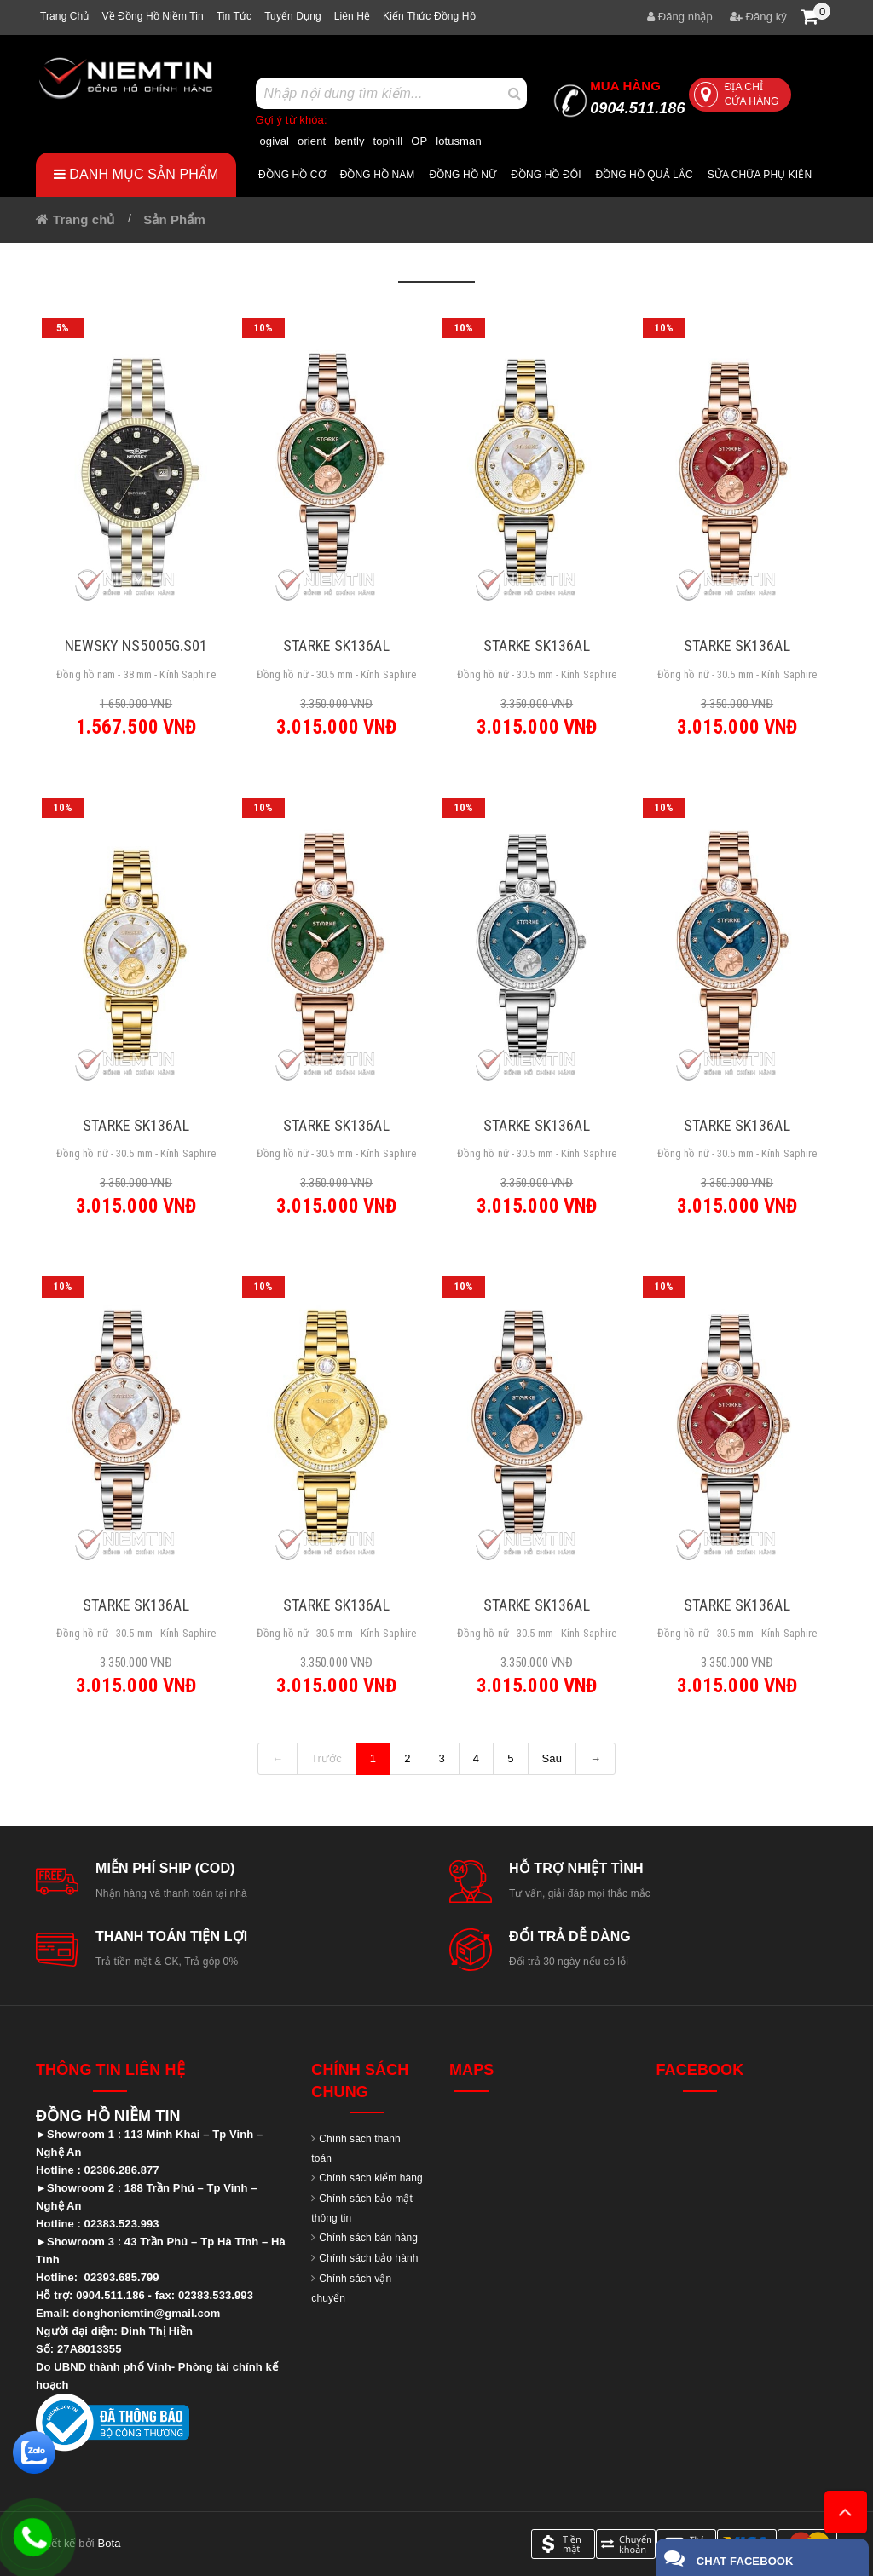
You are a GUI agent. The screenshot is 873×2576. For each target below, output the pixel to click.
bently (349, 141)
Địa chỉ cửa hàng (736, 94)
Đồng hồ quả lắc (644, 175)
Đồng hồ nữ (462, 175)
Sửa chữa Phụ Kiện (760, 175)
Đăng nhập (680, 16)
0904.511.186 (637, 97)
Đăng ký (758, 16)
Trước (326, 1758)
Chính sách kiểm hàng (371, 2178)
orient (312, 141)
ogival (275, 141)
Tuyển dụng (292, 16)
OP (419, 141)
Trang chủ (64, 16)
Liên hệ (352, 16)
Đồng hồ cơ (292, 175)
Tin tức (234, 16)
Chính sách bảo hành (368, 2258)
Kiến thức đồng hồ (429, 16)
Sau (552, 1758)
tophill (388, 141)
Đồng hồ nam (377, 175)
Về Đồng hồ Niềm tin (152, 16)
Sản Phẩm (174, 219)
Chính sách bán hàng (368, 2238)
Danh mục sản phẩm (136, 174)
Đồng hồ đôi (546, 175)
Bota (108, 2543)
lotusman (459, 141)
